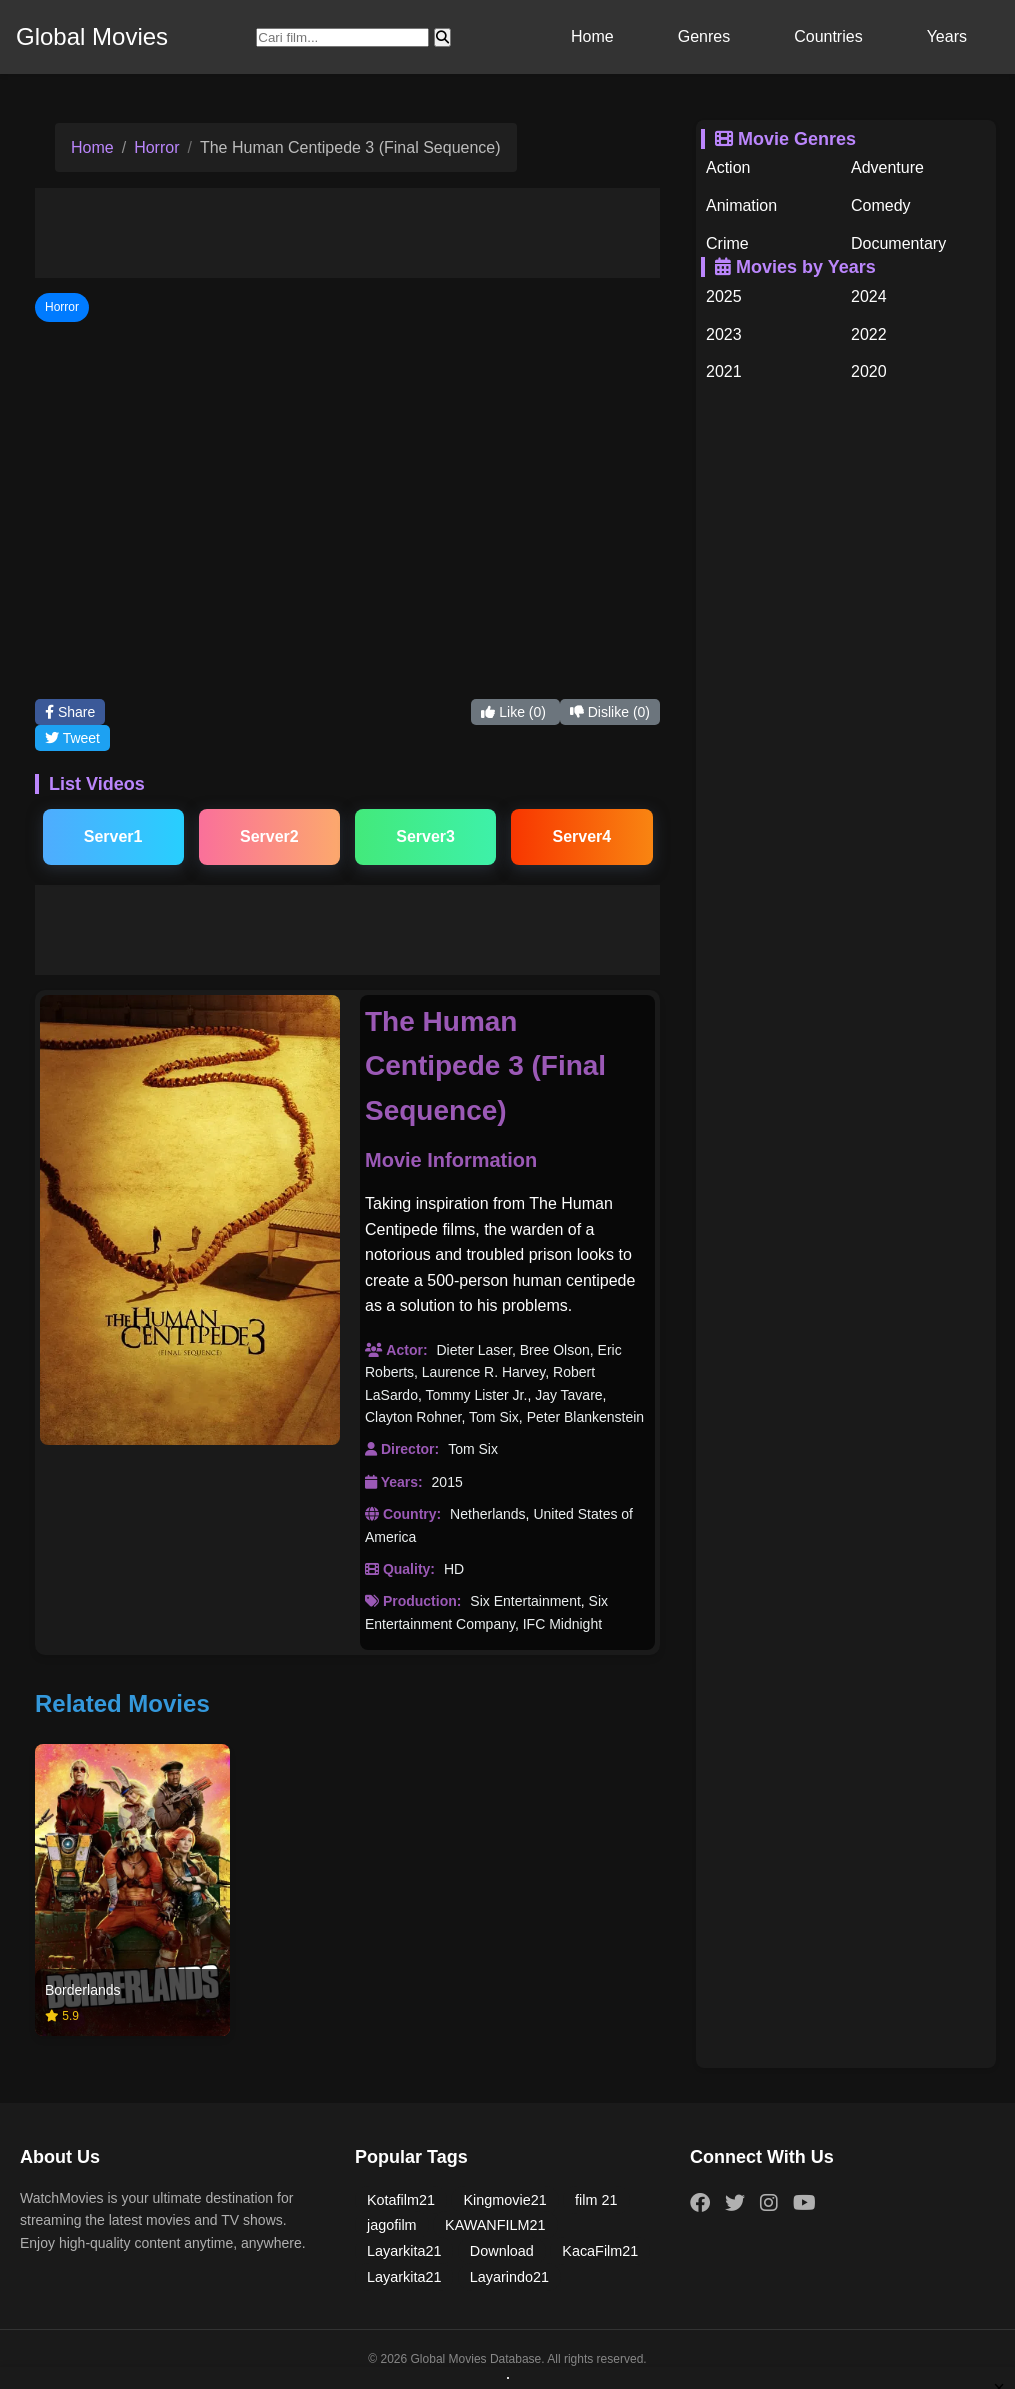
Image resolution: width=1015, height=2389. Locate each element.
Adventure (887, 167)
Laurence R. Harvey (483, 1372)
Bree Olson (555, 1350)
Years (947, 36)
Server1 (113, 836)
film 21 (596, 2200)
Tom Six (494, 1417)
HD (454, 1569)
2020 (869, 371)
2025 (724, 296)
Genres (704, 36)
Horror (156, 147)
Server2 (269, 836)
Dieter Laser (473, 1350)
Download (502, 2251)
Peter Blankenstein (586, 1417)
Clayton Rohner (413, 1417)
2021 (724, 371)
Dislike (610, 712)
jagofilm (392, 2225)
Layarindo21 (509, 2277)
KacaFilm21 (600, 2251)
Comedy (881, 205)
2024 (869, 296)
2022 (869, 334)
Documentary (898, 243)
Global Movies (92, 36)
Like (515, 712)
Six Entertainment (525, 1601)
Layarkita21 (404, 2251)
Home (592, 36)
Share (70, 712)
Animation (741, 205)
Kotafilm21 (401, 2200)
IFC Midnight (562, 1624)
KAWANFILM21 (495, 2225)
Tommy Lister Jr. (476, 1395)
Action (728, 167)
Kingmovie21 (504, 2200)
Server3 (425, 836)
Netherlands (488, 1514)
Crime (727, 243)
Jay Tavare (568, 1395)
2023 (724, 334)
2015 (447, 1482)
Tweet (72, 738)
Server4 (582, 836)
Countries (828, 36)
